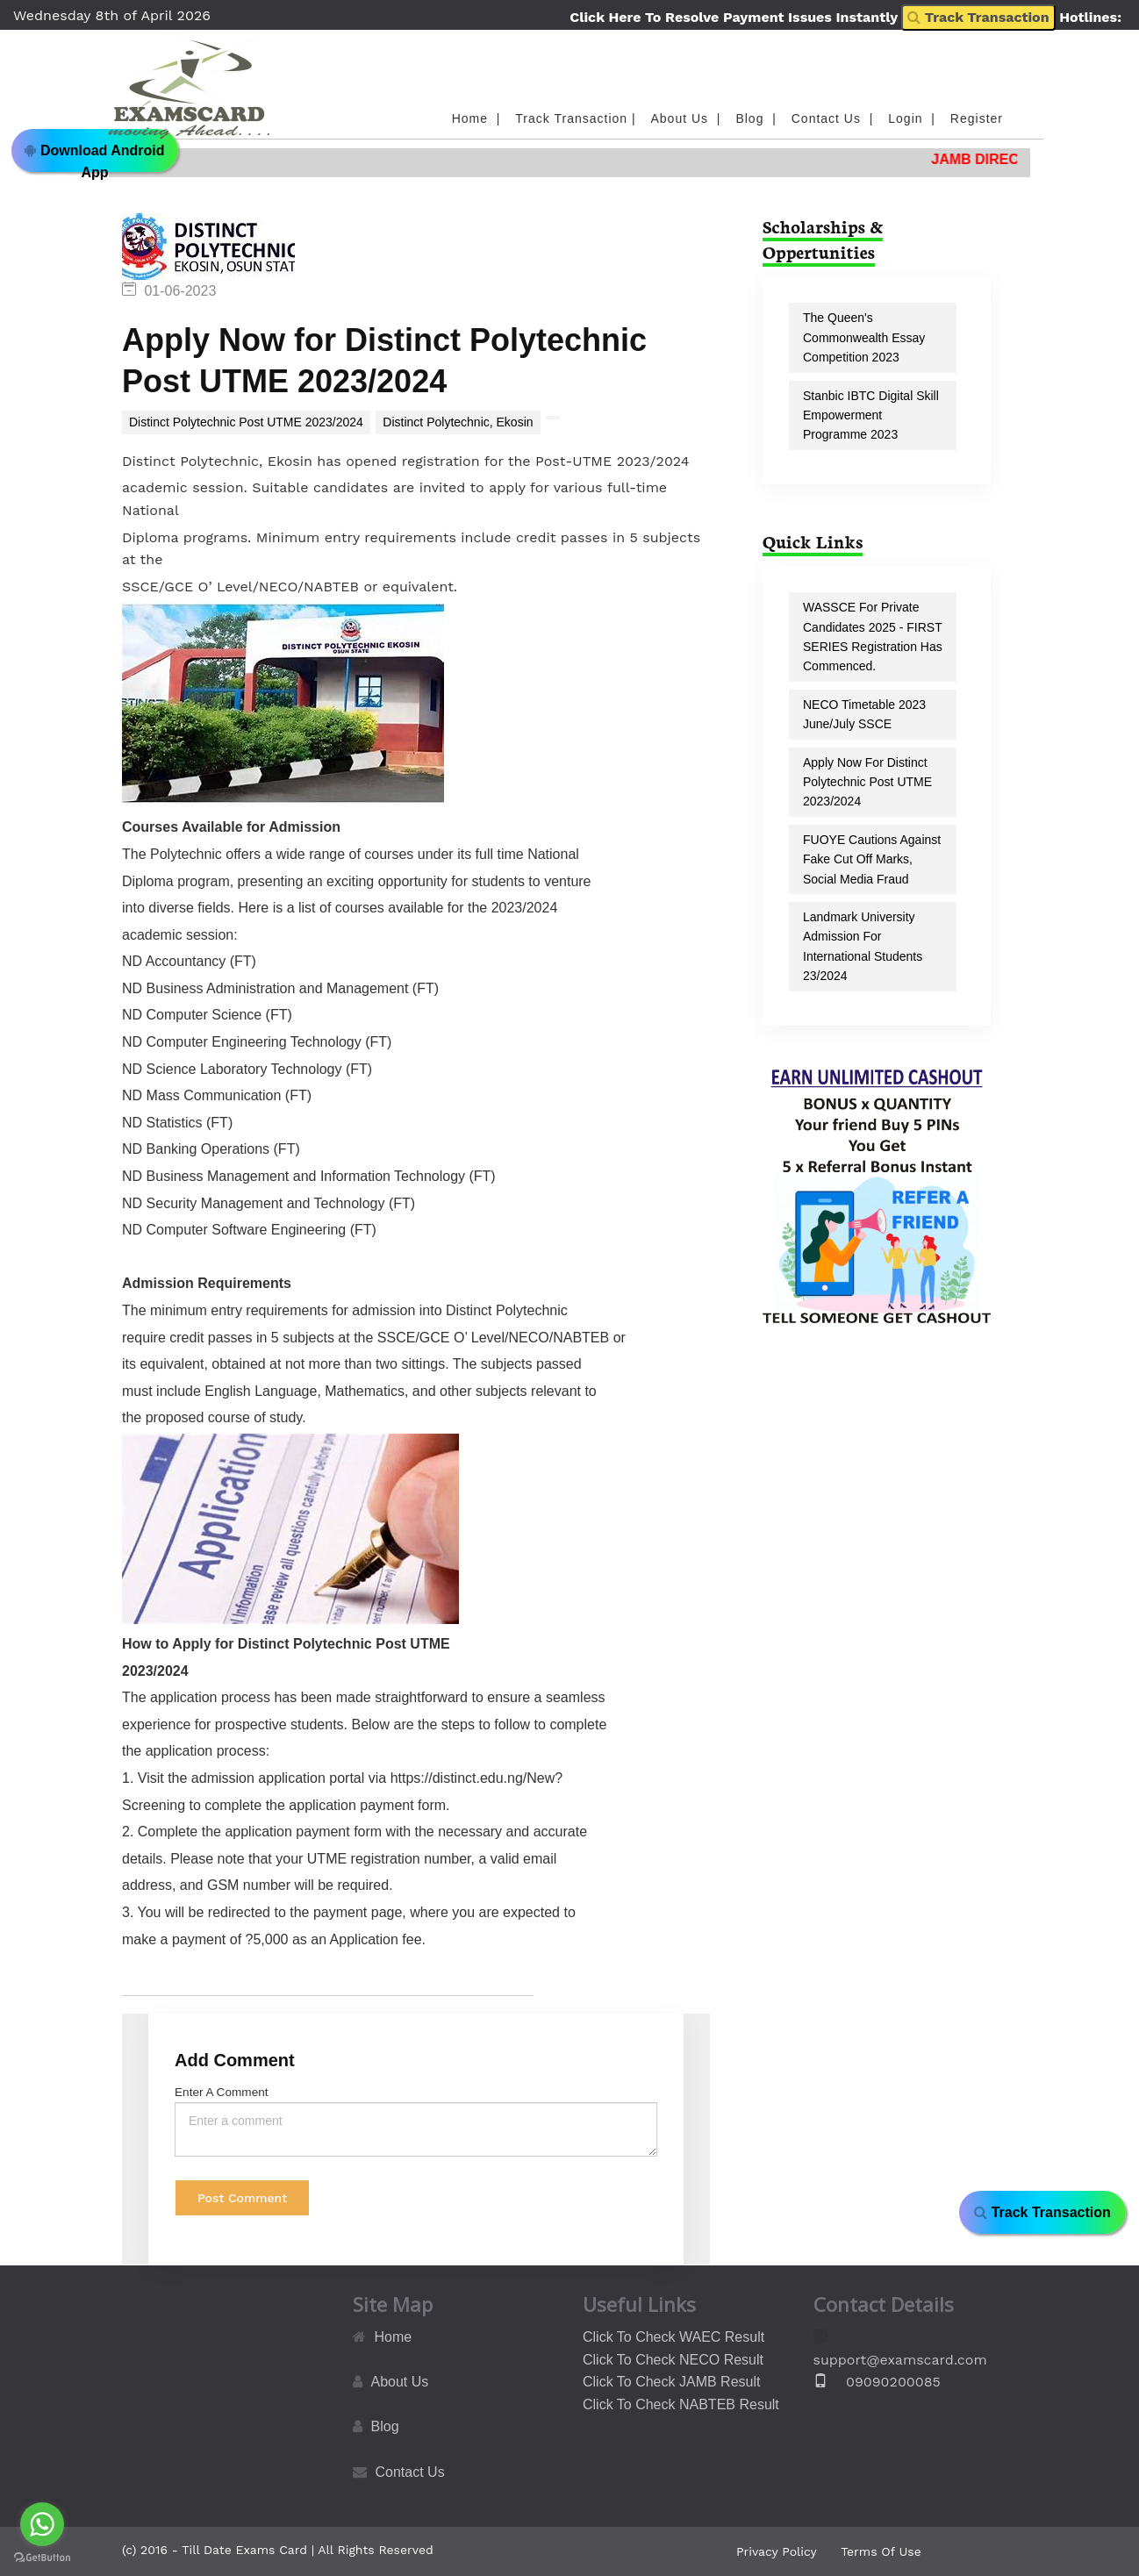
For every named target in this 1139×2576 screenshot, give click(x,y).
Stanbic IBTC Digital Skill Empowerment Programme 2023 (871, 415)
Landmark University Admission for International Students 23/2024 (862, 946)
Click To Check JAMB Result (671, 2381)
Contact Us (410, 2472)
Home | (478, 118)
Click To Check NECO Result (673, 2359)
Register (976, 118)
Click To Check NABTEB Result (681, 2404)
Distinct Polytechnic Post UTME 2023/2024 (246, 422)
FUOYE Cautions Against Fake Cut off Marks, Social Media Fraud (872, 859)
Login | (914, 118)
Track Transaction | (577, 118)
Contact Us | (835, 118)
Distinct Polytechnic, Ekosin (458, 422)
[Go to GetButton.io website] (42, 2558)
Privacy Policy (776, 2551)
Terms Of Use (881, 2551)
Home (393, 2336)
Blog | (757, 118)
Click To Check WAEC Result (673, 2336)
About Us (400, 2381)
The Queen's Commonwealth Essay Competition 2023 (864, 337)
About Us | (688, 118)
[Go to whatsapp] (42, 2524)
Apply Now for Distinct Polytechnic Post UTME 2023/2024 (867, 782)
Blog (385, 2426)
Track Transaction (978, 17)
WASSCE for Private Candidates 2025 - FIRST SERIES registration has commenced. (872, 636)
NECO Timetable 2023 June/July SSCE (864, 714)
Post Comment (242, 2198)
